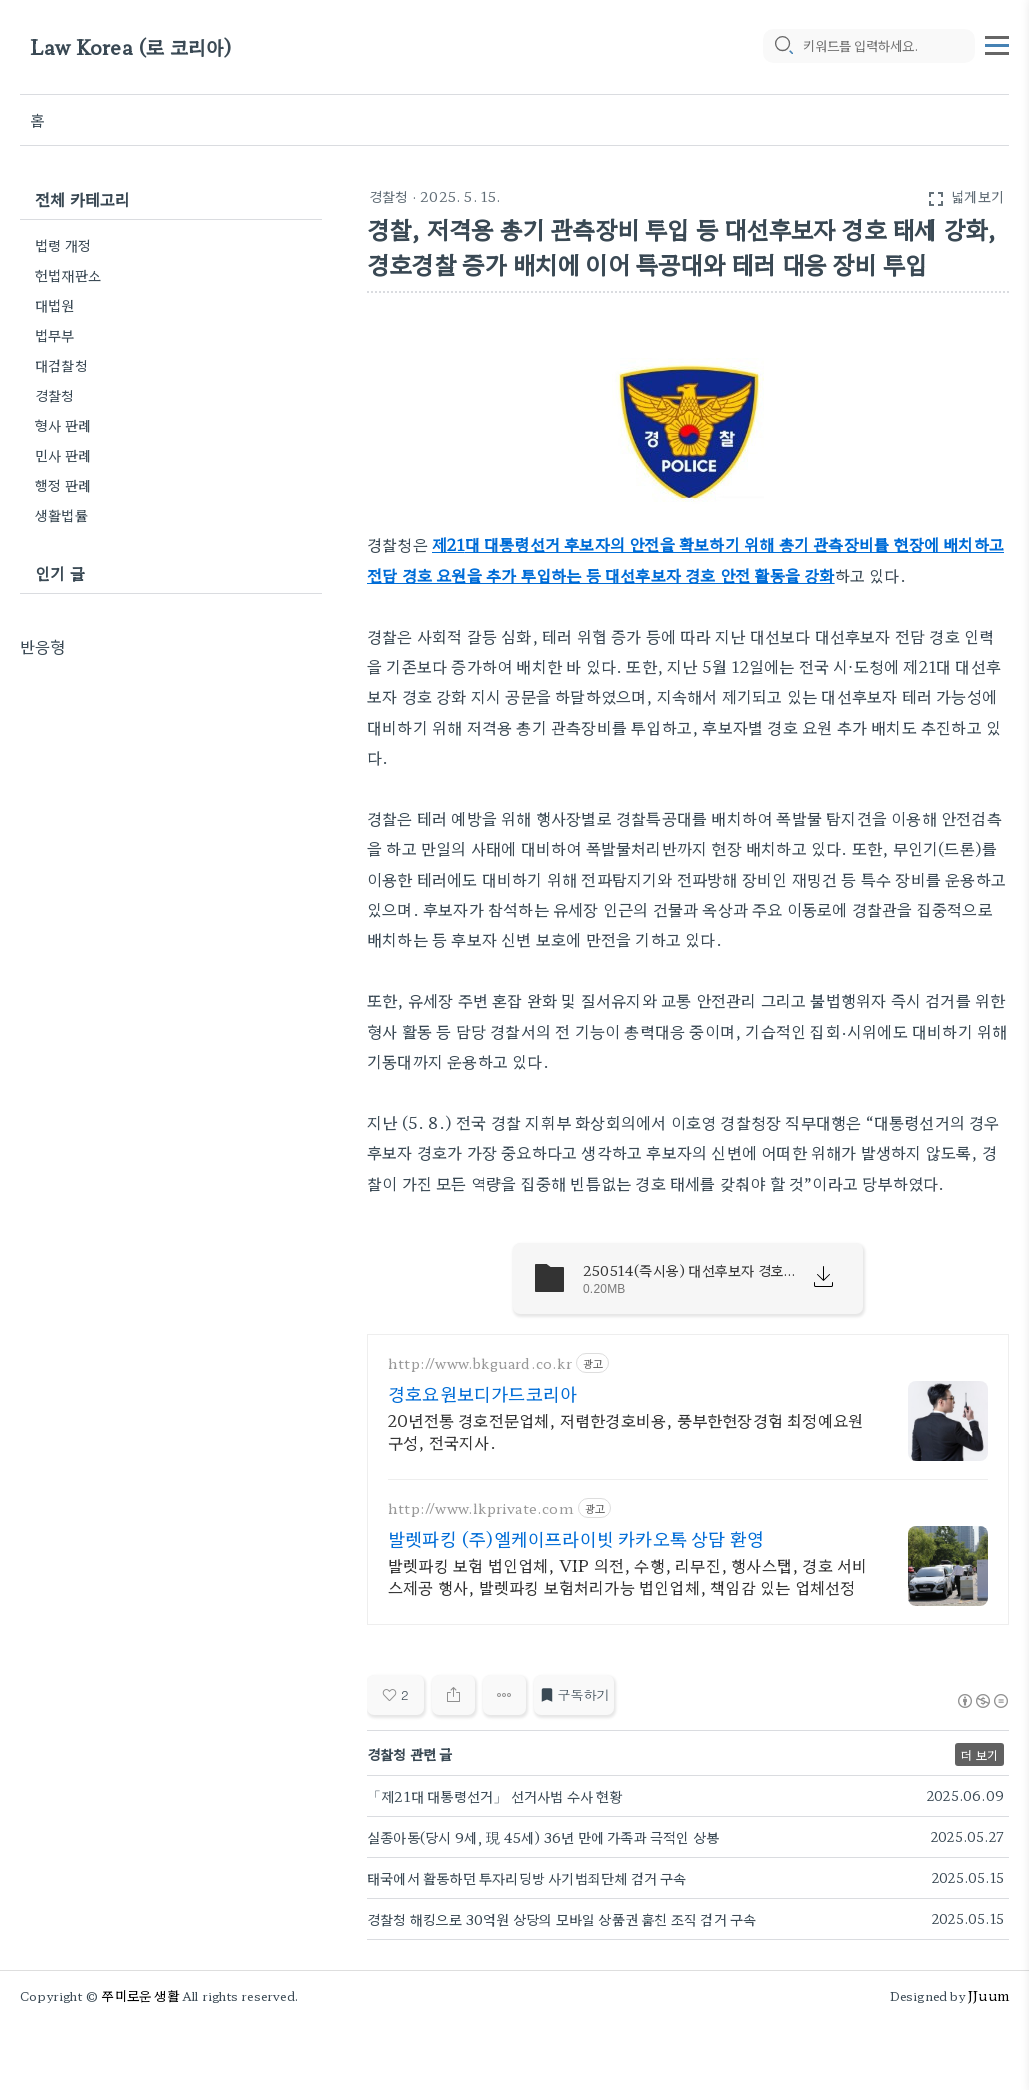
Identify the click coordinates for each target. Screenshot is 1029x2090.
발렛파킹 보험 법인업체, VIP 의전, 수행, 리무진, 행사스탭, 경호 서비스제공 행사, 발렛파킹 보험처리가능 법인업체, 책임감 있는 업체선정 (627, 1575)
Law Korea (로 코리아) (131, 47)
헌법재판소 (68, 275)
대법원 (55, 305)
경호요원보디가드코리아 (482, 1393)
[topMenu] (997, 43)
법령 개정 (63, 245)
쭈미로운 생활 (140, 1995)
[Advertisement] (171, 783)
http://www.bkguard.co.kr (480, 1363)
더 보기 (979, 1754)
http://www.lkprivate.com (481, 1508)
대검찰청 (61, 365)
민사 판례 (63, 455)
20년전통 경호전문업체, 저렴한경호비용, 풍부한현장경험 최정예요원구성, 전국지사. (625, 1430)
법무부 (55, 335)
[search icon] (783, 47)
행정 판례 (63, 485)
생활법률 (61, 515)
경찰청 (389, 196)
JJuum (988, 1995)
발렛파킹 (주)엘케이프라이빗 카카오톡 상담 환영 (576, 1538)
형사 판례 (63, 425)
